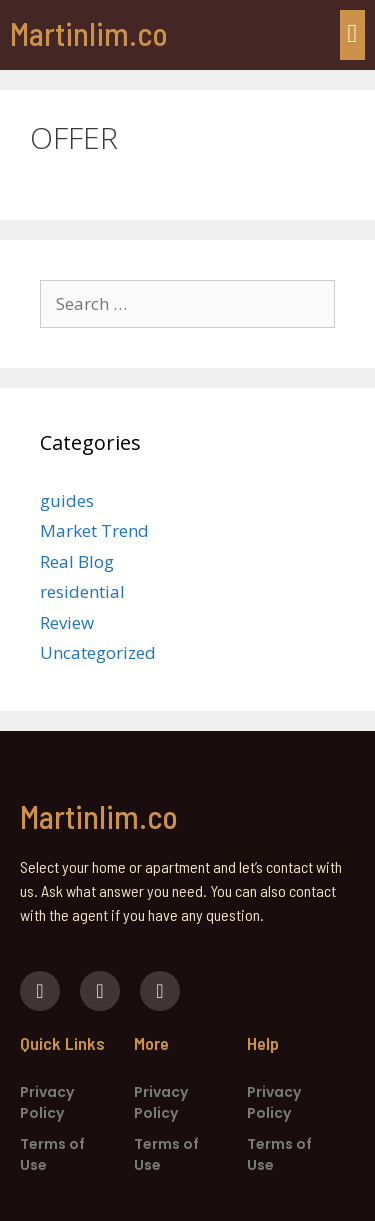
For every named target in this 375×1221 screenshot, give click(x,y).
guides (67, 500)
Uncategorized (98, 652)
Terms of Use (52, 1154)
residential (82, 591)
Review (67, 622)
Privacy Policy (47, 1102)
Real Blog (77, 561)
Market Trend (94, 530)
